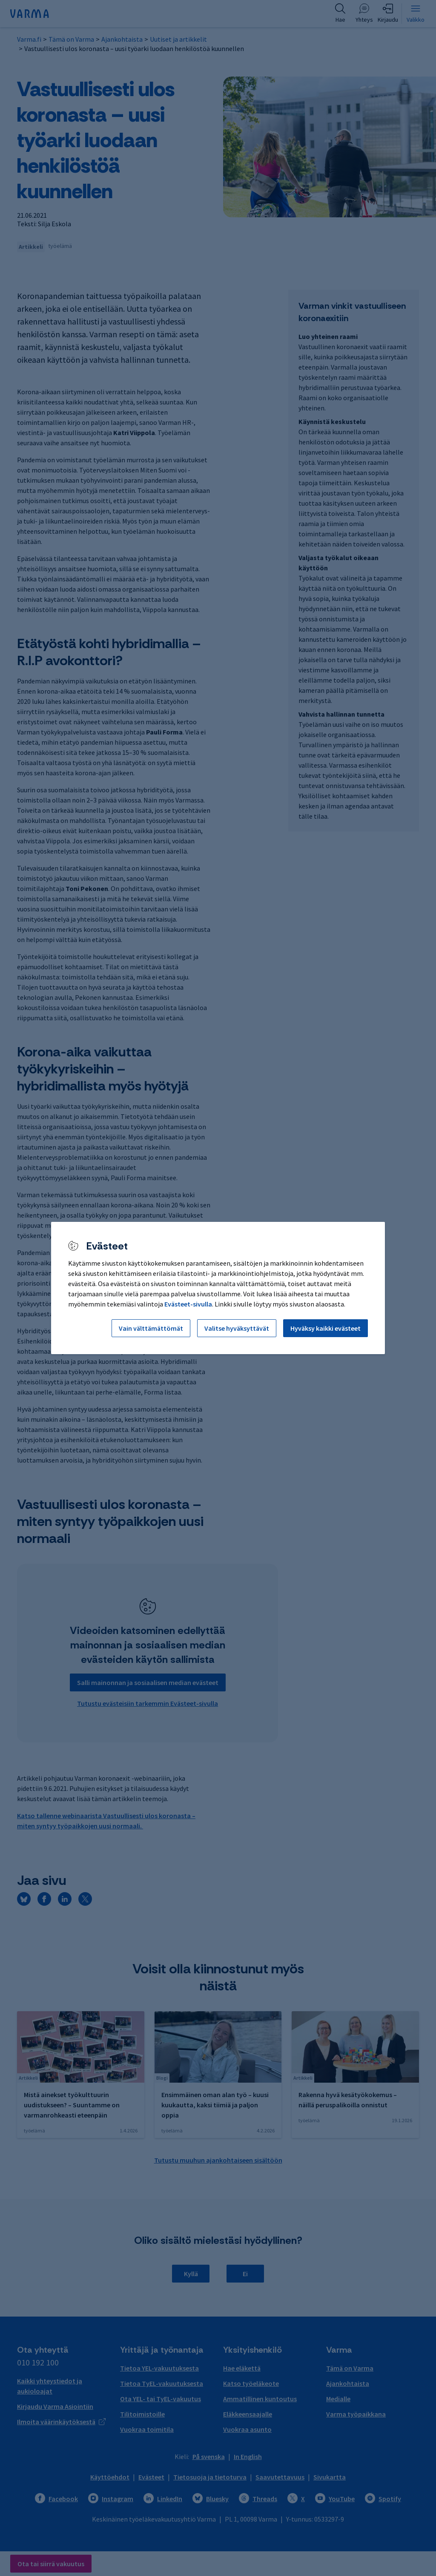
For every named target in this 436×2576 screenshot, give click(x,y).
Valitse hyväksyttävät (236, 1328)
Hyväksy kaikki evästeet (325, 1328)
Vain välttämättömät (151, 1328)
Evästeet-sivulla (188, 1304)
